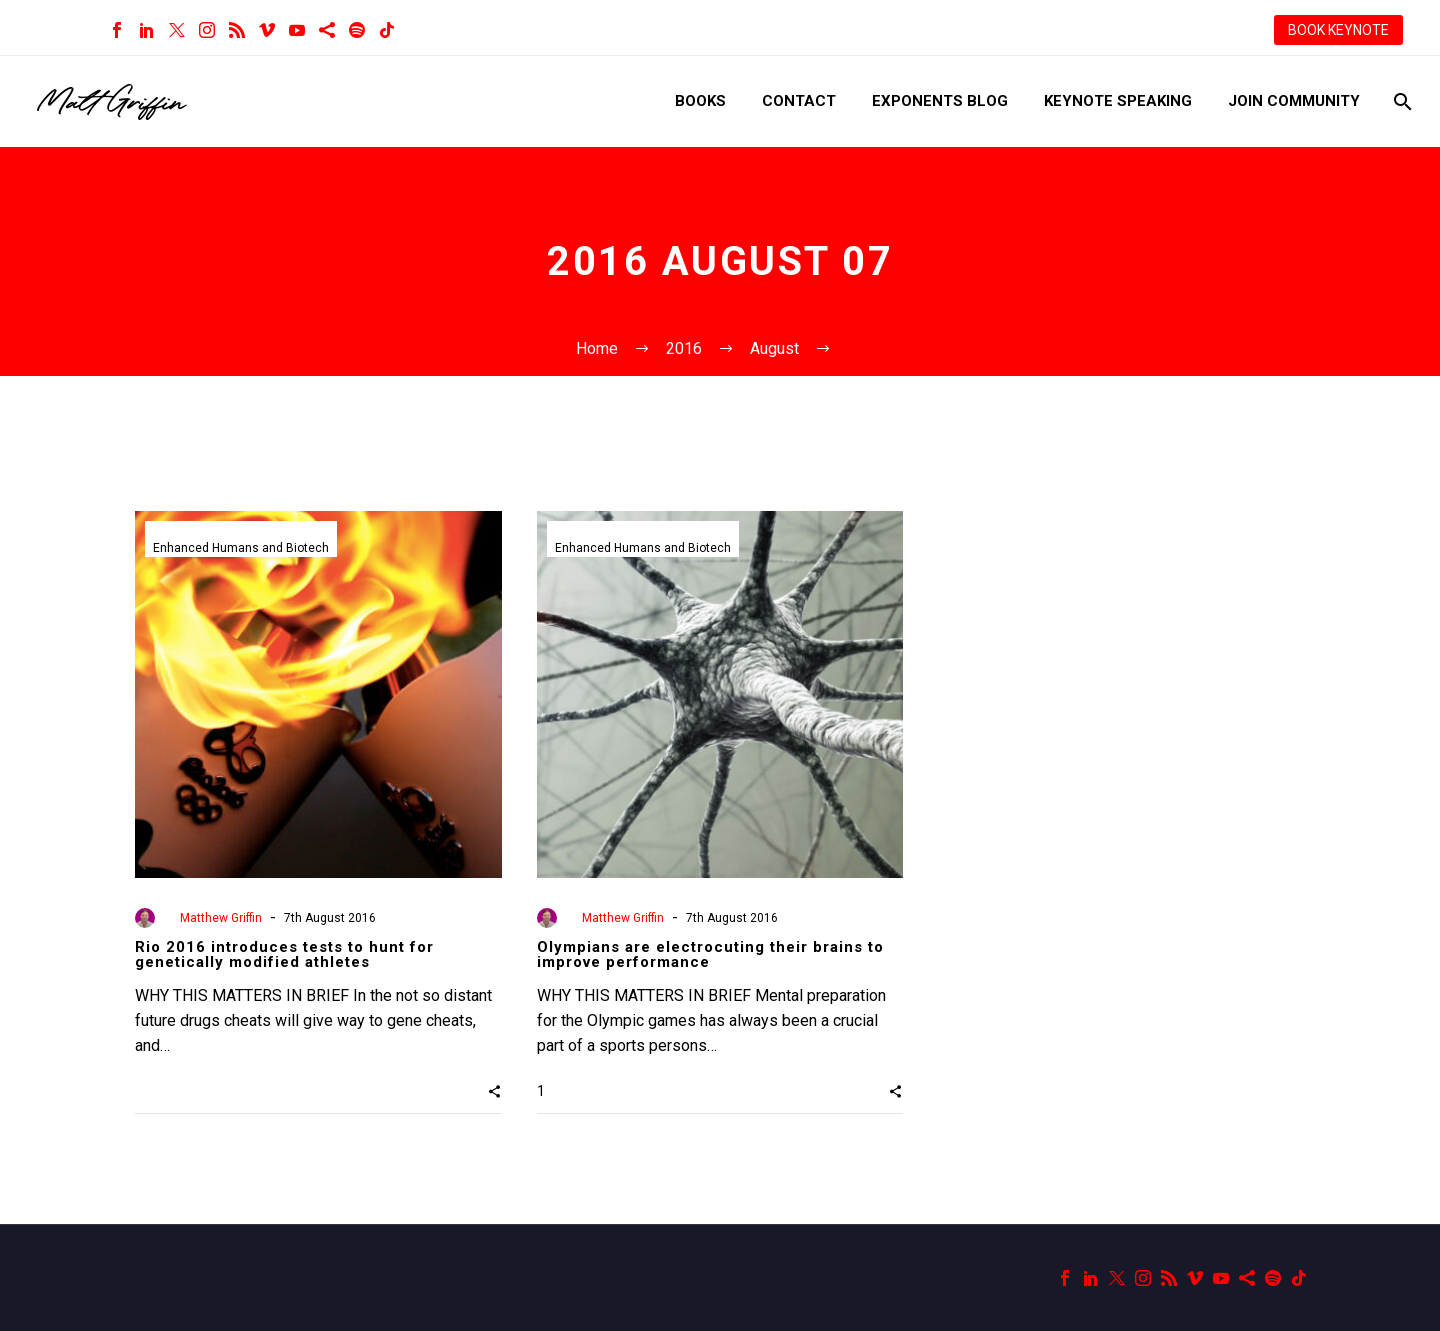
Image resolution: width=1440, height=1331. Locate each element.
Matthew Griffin (221, 918)
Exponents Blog (940, 101)
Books (700, 101)
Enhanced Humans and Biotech (241, 548)
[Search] (1400, 101)
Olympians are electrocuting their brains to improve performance (710, 954)
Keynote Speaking (1118, 101)
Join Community (1294, 101)
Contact (799, 101)
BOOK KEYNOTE (1338, 30)
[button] (494, 1091)
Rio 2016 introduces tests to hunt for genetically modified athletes (284, 954)
